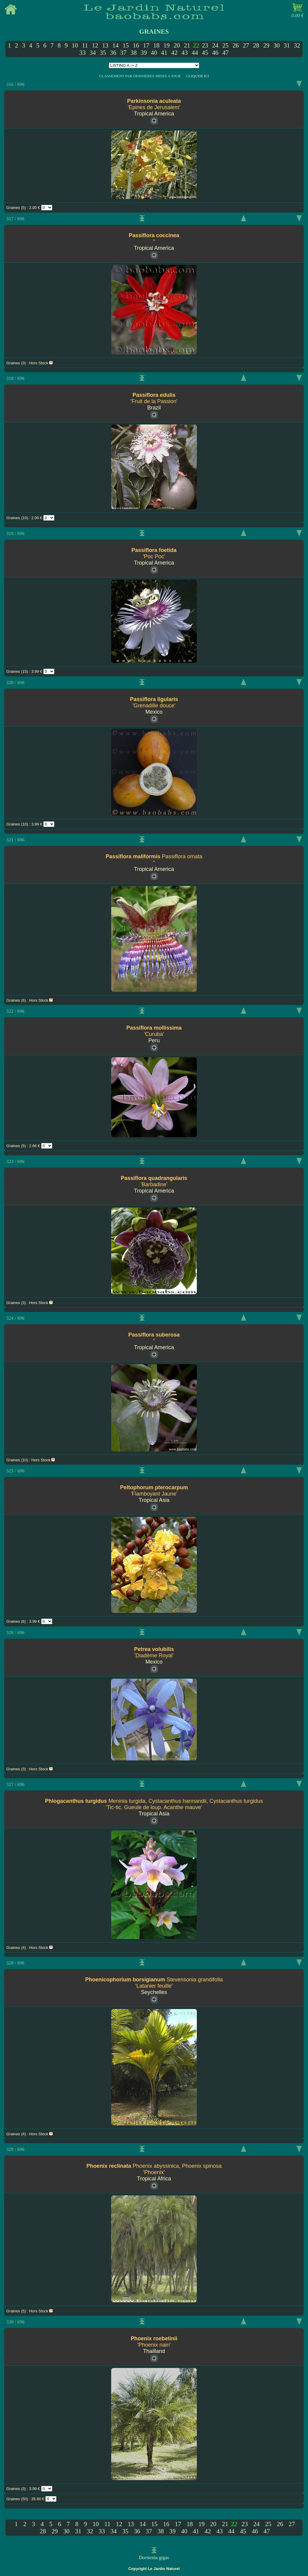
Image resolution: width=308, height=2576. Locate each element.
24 (215, 45)
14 (115, 45)
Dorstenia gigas (154, 2557)
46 (215, 52)
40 (154, 52)
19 (166, 45)
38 (133, 52)
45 (205, 52)
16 (136, 45)
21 (187, 45)
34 (93, 52)
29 (266, 45)
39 (144, 52)
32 (297, 45)
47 (225, 52)
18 (156, 45)
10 (75, 45)
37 (123, 52)
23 (205, 45)
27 (246, 45)
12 (95, 45)
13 (105, 45)
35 (103, 52)
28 (256, 45)
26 (236, 45)
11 (85, 45)
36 (113, 52)
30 (276, 45)
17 (146, 45)
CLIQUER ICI (197, 76)
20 (177, 45)
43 (184, 52)
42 (174, 52)
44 (195, 52)
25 (225, 45)
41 (164, 52)
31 (287, 45)
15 (126, 45)
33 (82, 52)
